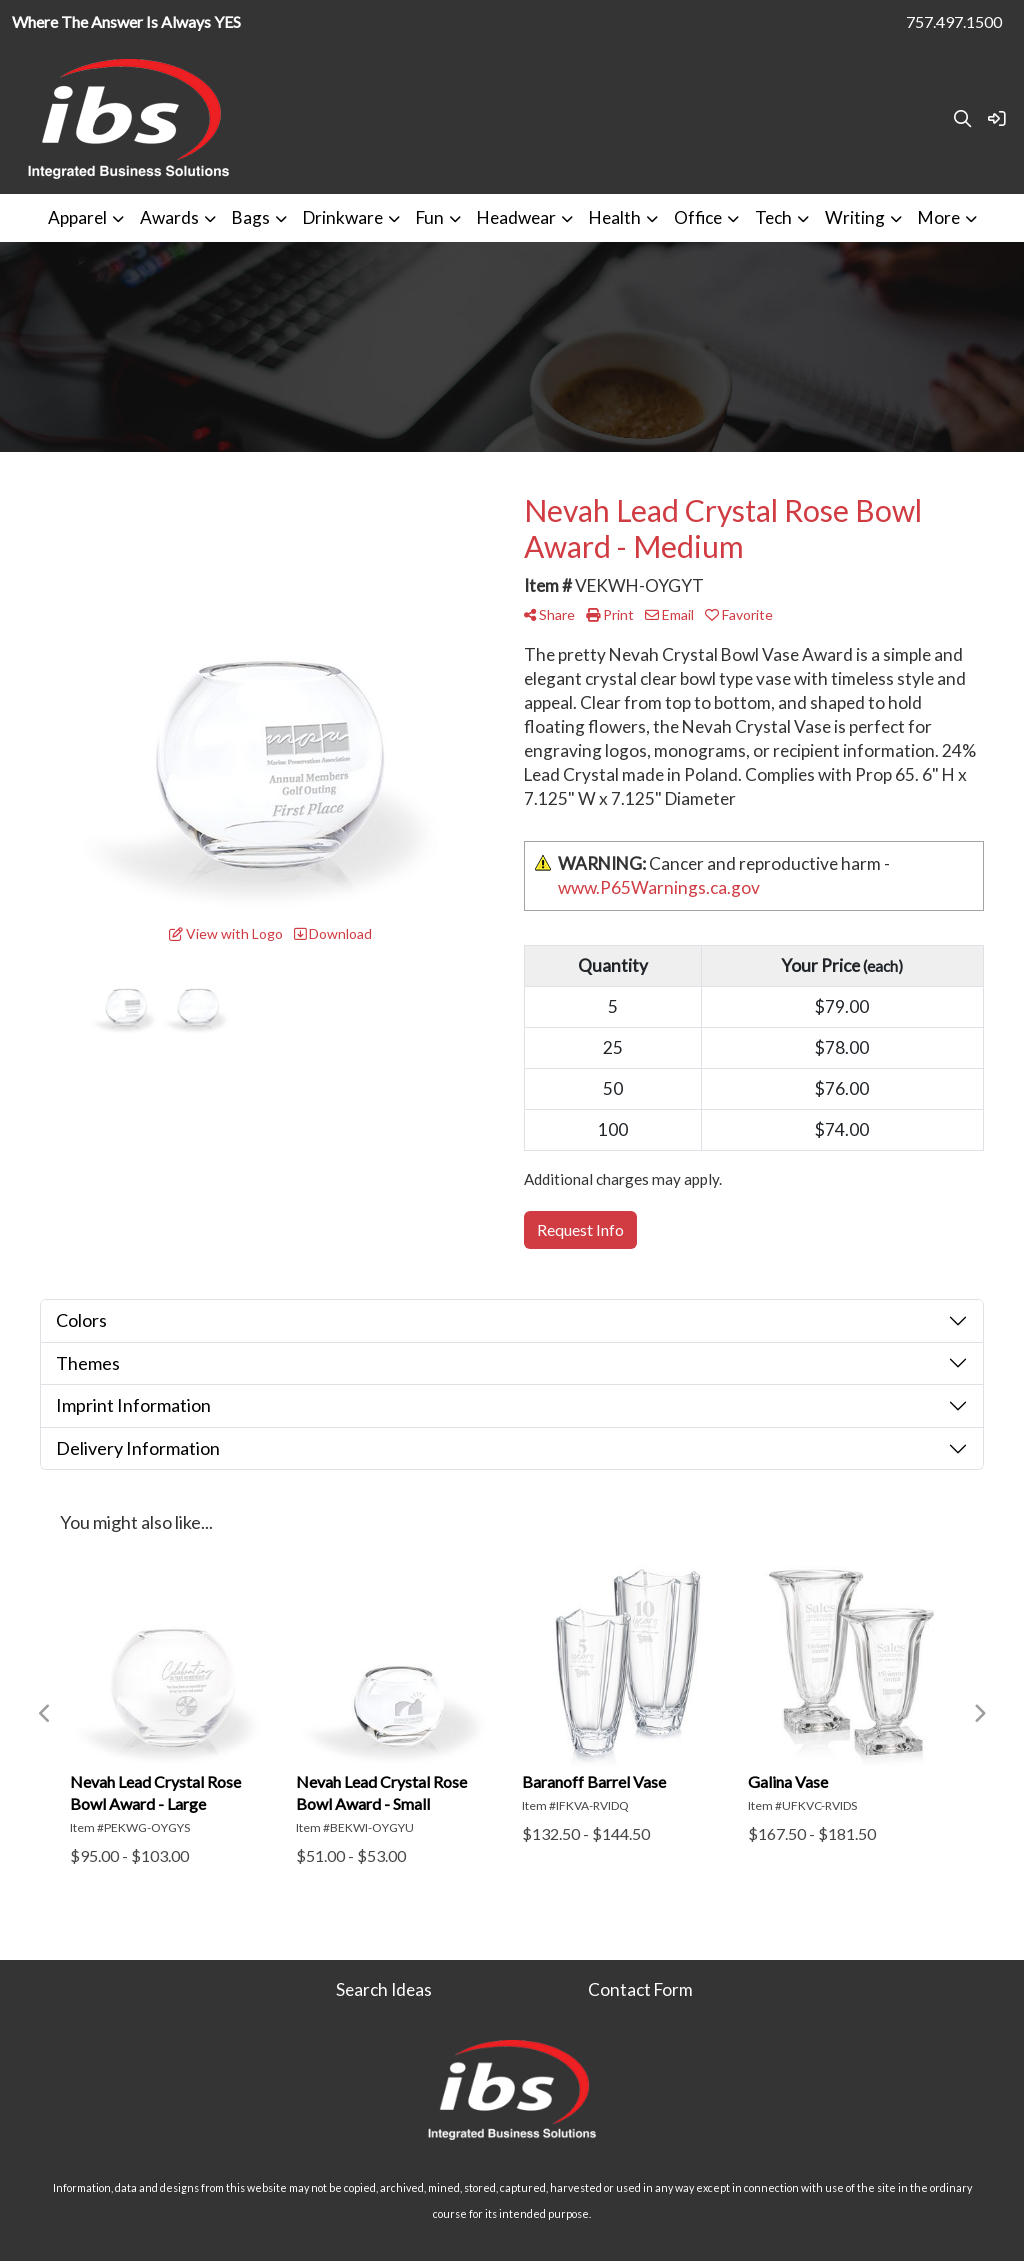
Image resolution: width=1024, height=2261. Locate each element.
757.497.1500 (954, 21)
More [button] (939, 217)
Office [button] (698, 217)
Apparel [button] (77, 217)
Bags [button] (251, 217)
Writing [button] (855, 217)
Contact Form (640, 1989)
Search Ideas (384, 1989)
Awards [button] (169, 217)
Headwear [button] (516, 217)
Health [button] (615, 217)
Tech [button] (773, 217)
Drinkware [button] (343, 217)
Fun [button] (430, 217)
